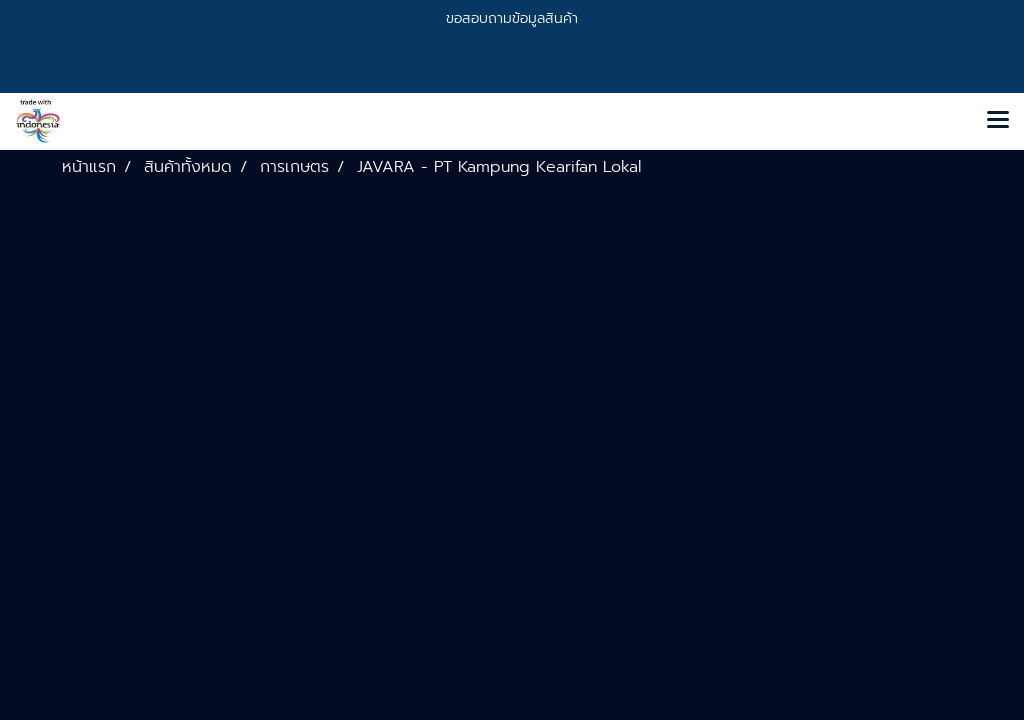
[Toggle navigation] (998, 121)
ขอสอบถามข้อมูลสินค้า (512, 18)
